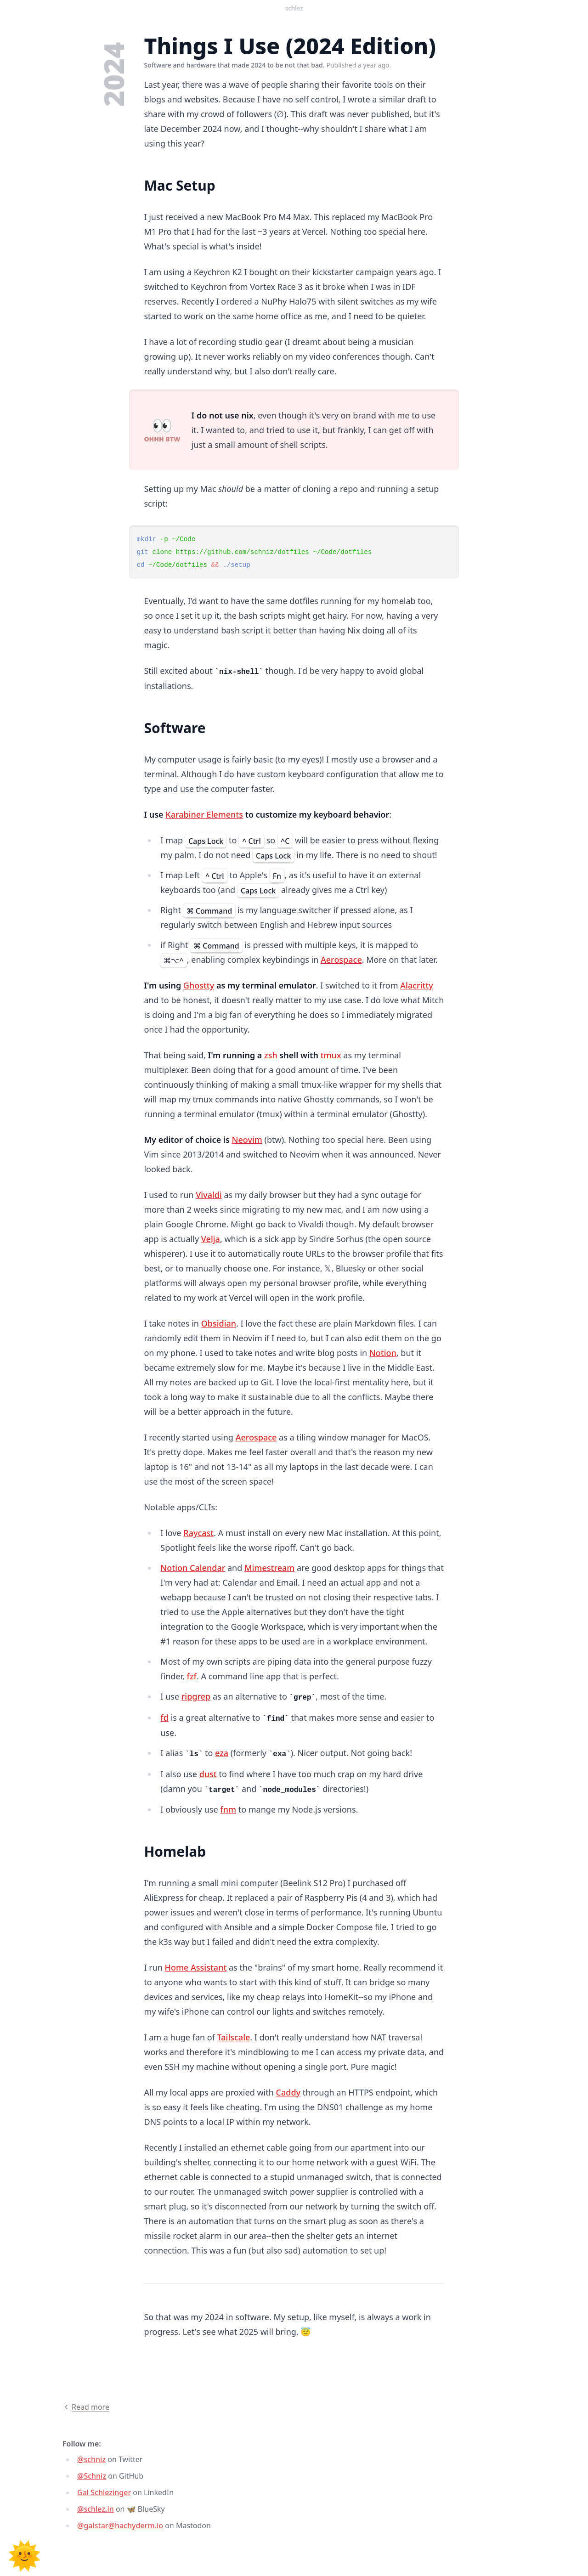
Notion (382, 1352)
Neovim (247, 1139)
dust (208, 1773)
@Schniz (91, 2476)
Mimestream (269, 1567)
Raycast (198, 1532)
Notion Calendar (192, 1567)
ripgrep (196, 1696)
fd (164, 1717)
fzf (192, 1676)
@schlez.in (95, 2509)
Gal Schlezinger (104, 2492)
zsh (270, 1055)
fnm (228, 1809)
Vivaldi (209, 1194)
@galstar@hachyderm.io (120, 2525)
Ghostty (198, 985)
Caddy (288, 2092)
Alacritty (416, 985)
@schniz (91, 2459)
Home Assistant (196, 1967)
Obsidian (218, 1323)
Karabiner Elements (204, 814)
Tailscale (233, 2037)
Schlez (294, 8)
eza (221, 1752)
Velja (210, 1238)
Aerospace (341, 959)
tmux (331, 1055)
